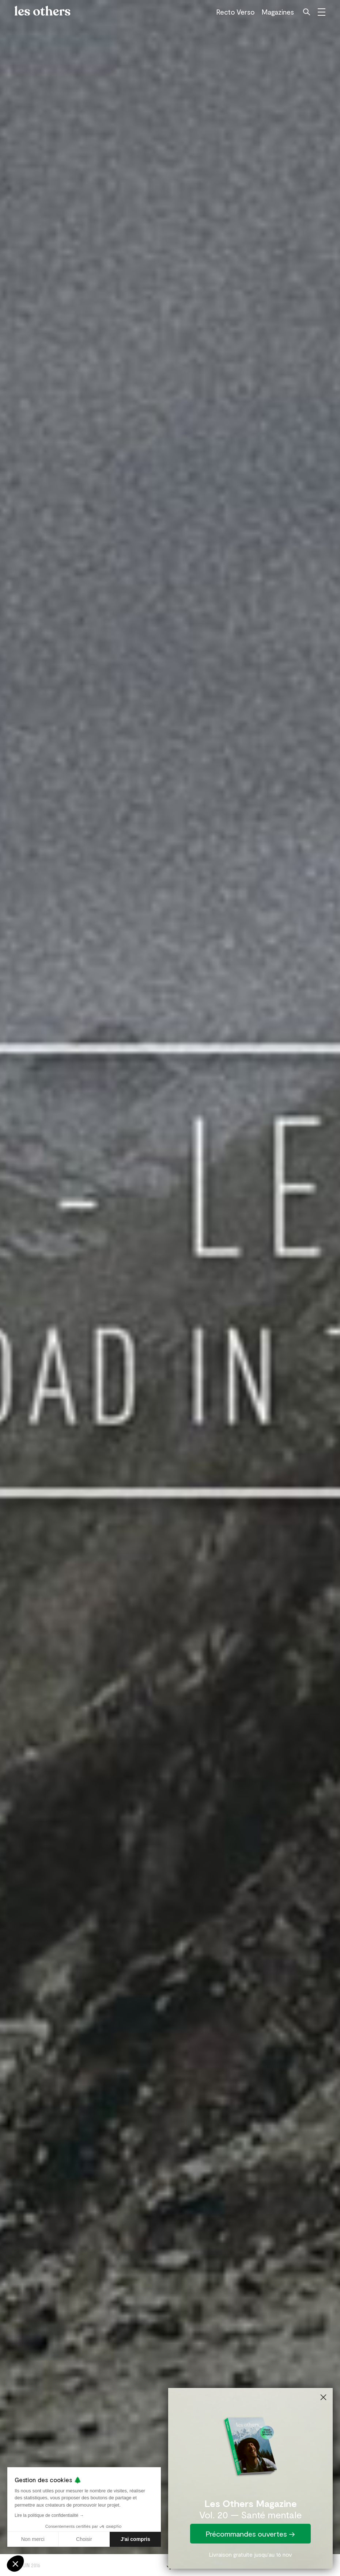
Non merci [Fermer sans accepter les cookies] (33, 2539)
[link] (250, 2444)
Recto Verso (235, 12)
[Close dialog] (323, 2397)
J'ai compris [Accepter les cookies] (135, 2539)
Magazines (278, 12)
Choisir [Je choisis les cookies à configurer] (84, 2539)
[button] (15, 2563)
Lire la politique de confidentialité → (49, 2515)
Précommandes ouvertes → (250, 2533)
